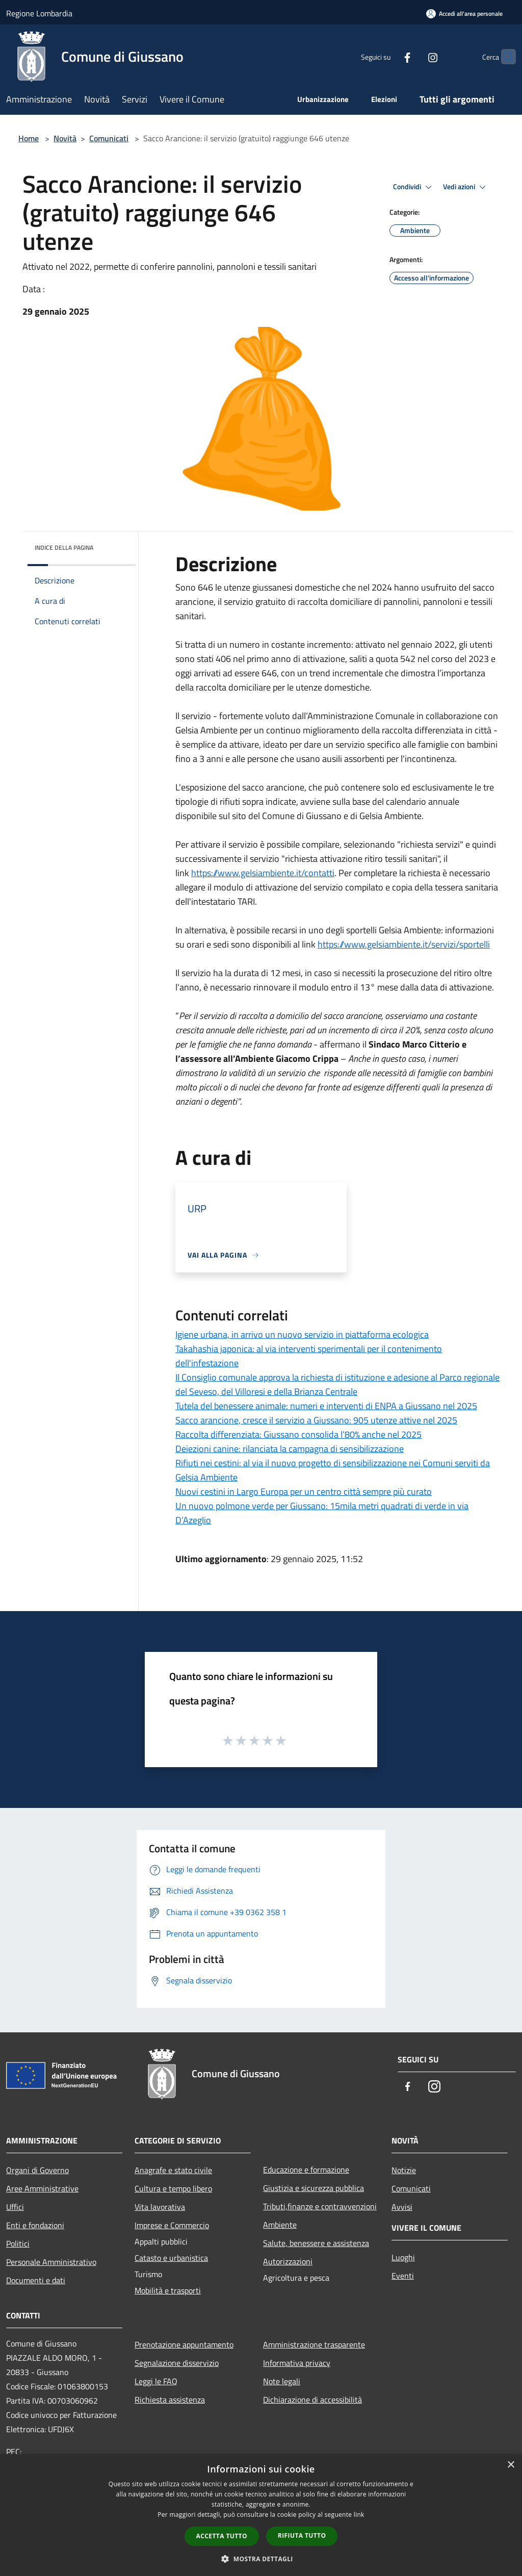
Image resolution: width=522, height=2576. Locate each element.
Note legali (281, 2381)
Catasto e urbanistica (171, 2258)
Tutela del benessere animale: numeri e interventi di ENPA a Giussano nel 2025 (326, 1406)
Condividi (414, 187)
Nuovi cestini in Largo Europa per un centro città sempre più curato (303, 1491)
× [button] (510, 2465)
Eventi (403, 2275)
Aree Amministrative (42, 2188)
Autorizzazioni (287, 2261)
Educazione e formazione (306, 2169)
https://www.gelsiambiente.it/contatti (262, 873)
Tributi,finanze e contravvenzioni (320, 2206)
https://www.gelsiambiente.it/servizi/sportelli (404, 944)
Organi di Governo (37, 2170)
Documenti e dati (35, 2280)
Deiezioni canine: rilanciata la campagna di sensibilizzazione (289, 1449)
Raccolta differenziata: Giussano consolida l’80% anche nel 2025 (298, 1434)
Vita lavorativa (160, 2207)
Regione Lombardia (39, 13)
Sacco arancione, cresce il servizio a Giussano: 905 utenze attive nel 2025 (316, 1420)
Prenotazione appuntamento (184, 2344)
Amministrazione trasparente (314, 2344)
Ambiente (280, 2224)
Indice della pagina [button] (64, 547)
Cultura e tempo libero (173, 2188)
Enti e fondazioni (35, 2225)
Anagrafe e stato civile (173, 2170)
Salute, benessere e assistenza (316, 2243)
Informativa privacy (296, 2363)
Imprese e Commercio (172, 2225)
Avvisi (402, 2207)
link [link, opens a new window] (359, 2514)
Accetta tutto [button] (221, 2536)
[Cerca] (503, 56)
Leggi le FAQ (156, 2381)
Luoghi (403, 2257)
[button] (261, 2559)
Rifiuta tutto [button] (302, 2535)
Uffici (15, 2207)
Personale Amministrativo (51, 2262)
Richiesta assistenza (170, 2399)
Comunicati (108, 138)
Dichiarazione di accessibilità (312, 2399)
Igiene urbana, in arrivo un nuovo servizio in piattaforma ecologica (302, 1334)
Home (28, 138)
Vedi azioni (466, 187)
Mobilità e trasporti (168, 2290)
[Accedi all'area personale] (464, 13)
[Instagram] (413, 56)
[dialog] (261, 2515)
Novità (65, 138)
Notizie (404, 2170)
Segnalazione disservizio (177, 2363)
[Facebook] (387, 56)
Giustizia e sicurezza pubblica (313, 2188)
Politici (18, 2243)
